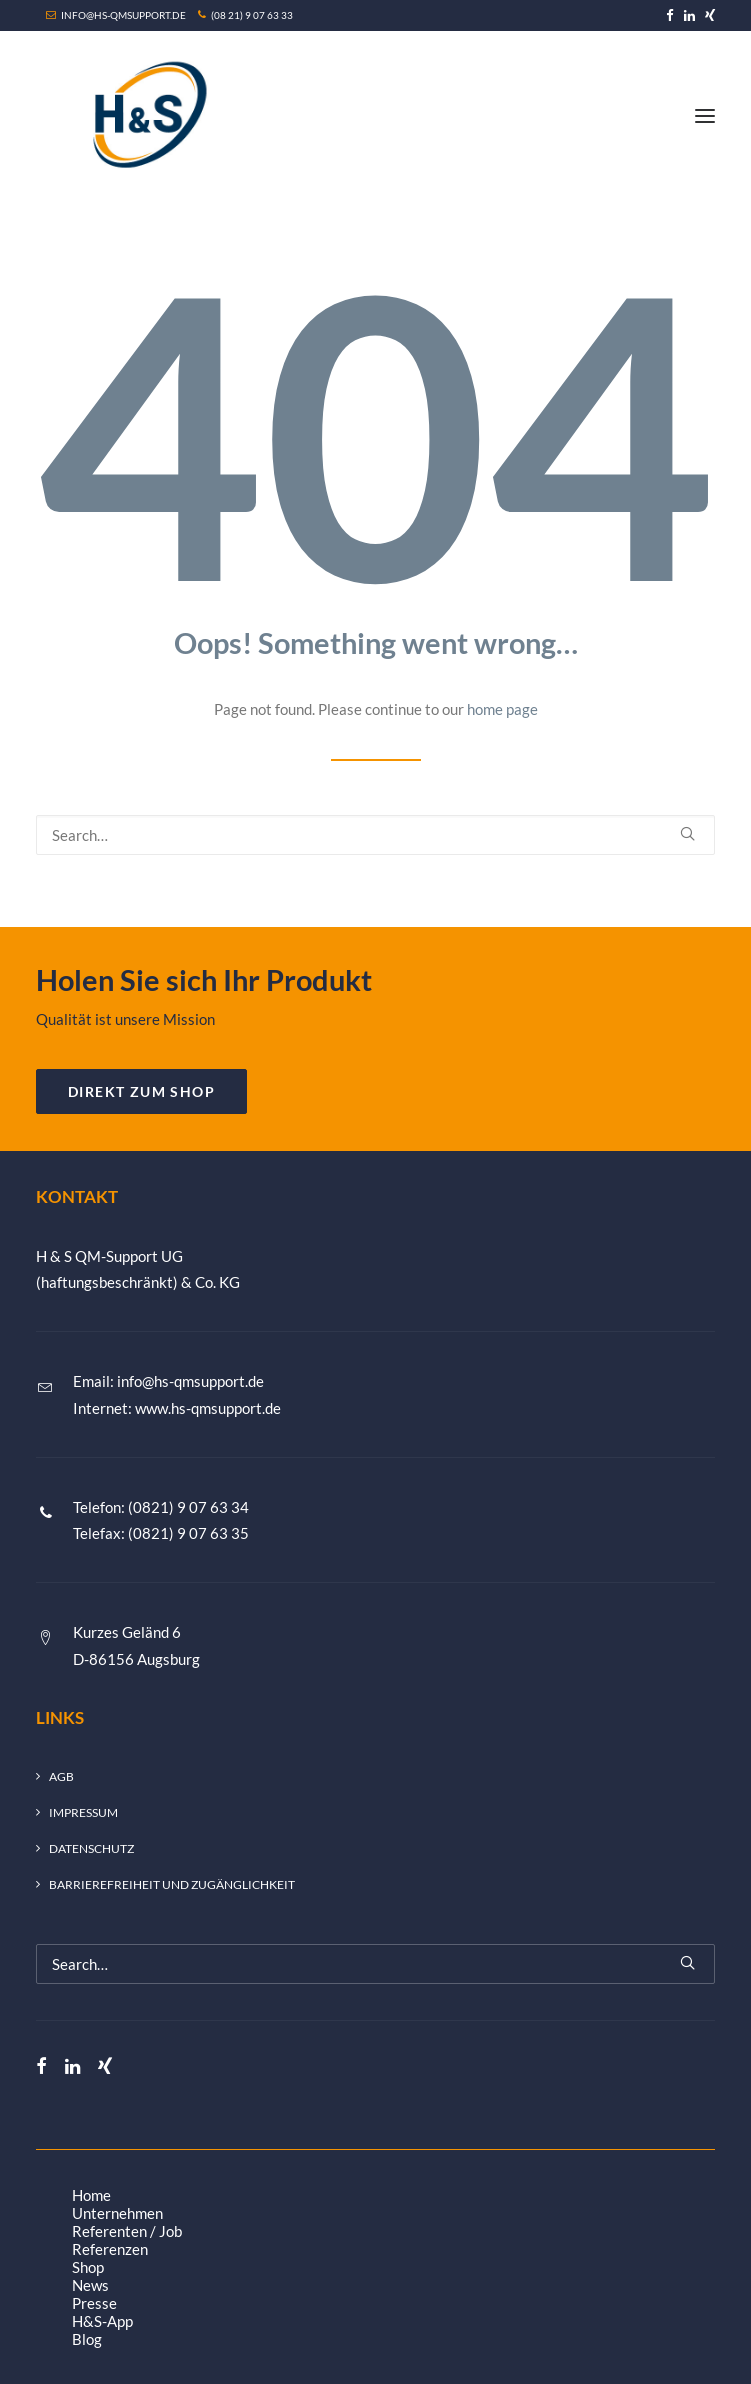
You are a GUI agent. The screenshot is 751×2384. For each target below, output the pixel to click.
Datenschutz (91, 1848)
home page (502, 709)
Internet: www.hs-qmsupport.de (177, 1408)
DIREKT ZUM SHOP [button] (141, 1091)
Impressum (83, 1812)
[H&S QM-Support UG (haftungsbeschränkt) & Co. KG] (145, 115)
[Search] (375, 835)
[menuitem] (670, 15)
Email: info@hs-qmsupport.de (168, 1381)
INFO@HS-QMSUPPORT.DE (117, 15)
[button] (670, 15)
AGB (61, 1776)
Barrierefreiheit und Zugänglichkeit (172, 1884)
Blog (87, 2339)
